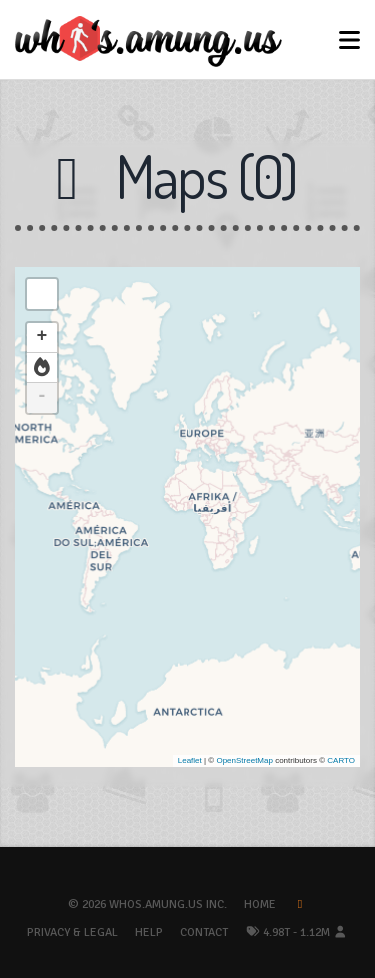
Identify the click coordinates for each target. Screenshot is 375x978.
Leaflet (190, 760)
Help (149, 932)
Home (260, 904)
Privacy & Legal (72, 932)
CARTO (341, 760)
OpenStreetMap (244, 760)
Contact (204, 932)
